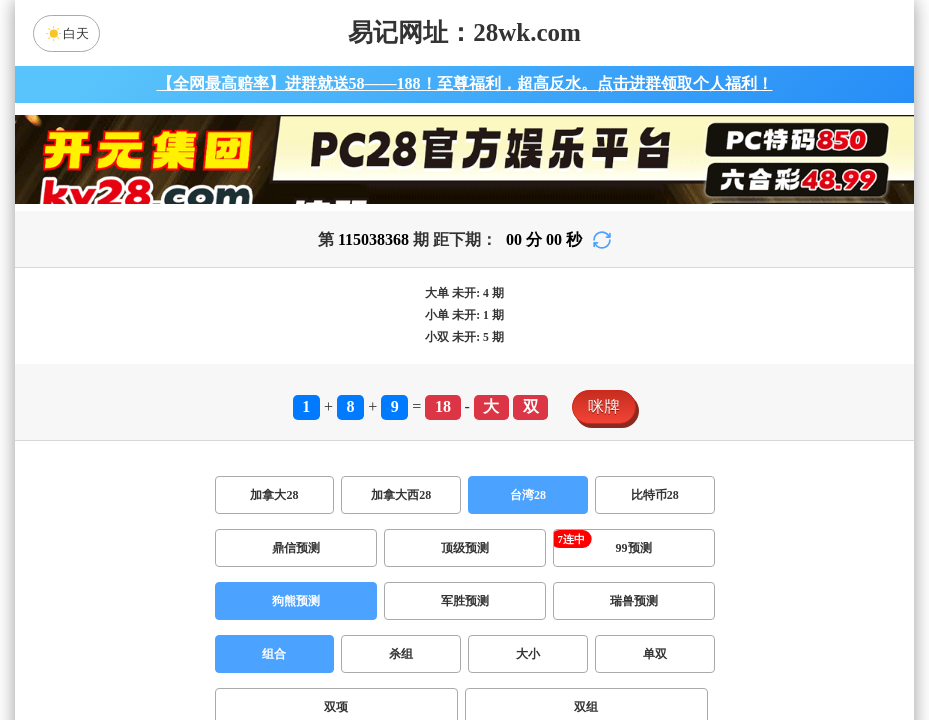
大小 (528, 654)
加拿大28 (274, 495)
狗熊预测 (296, 601)
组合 (274, 654)
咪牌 (604, 406)
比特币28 (655, 495)
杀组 (401, 654)
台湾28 (528, 495)
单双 (655, 654)
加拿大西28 (401, 495)
